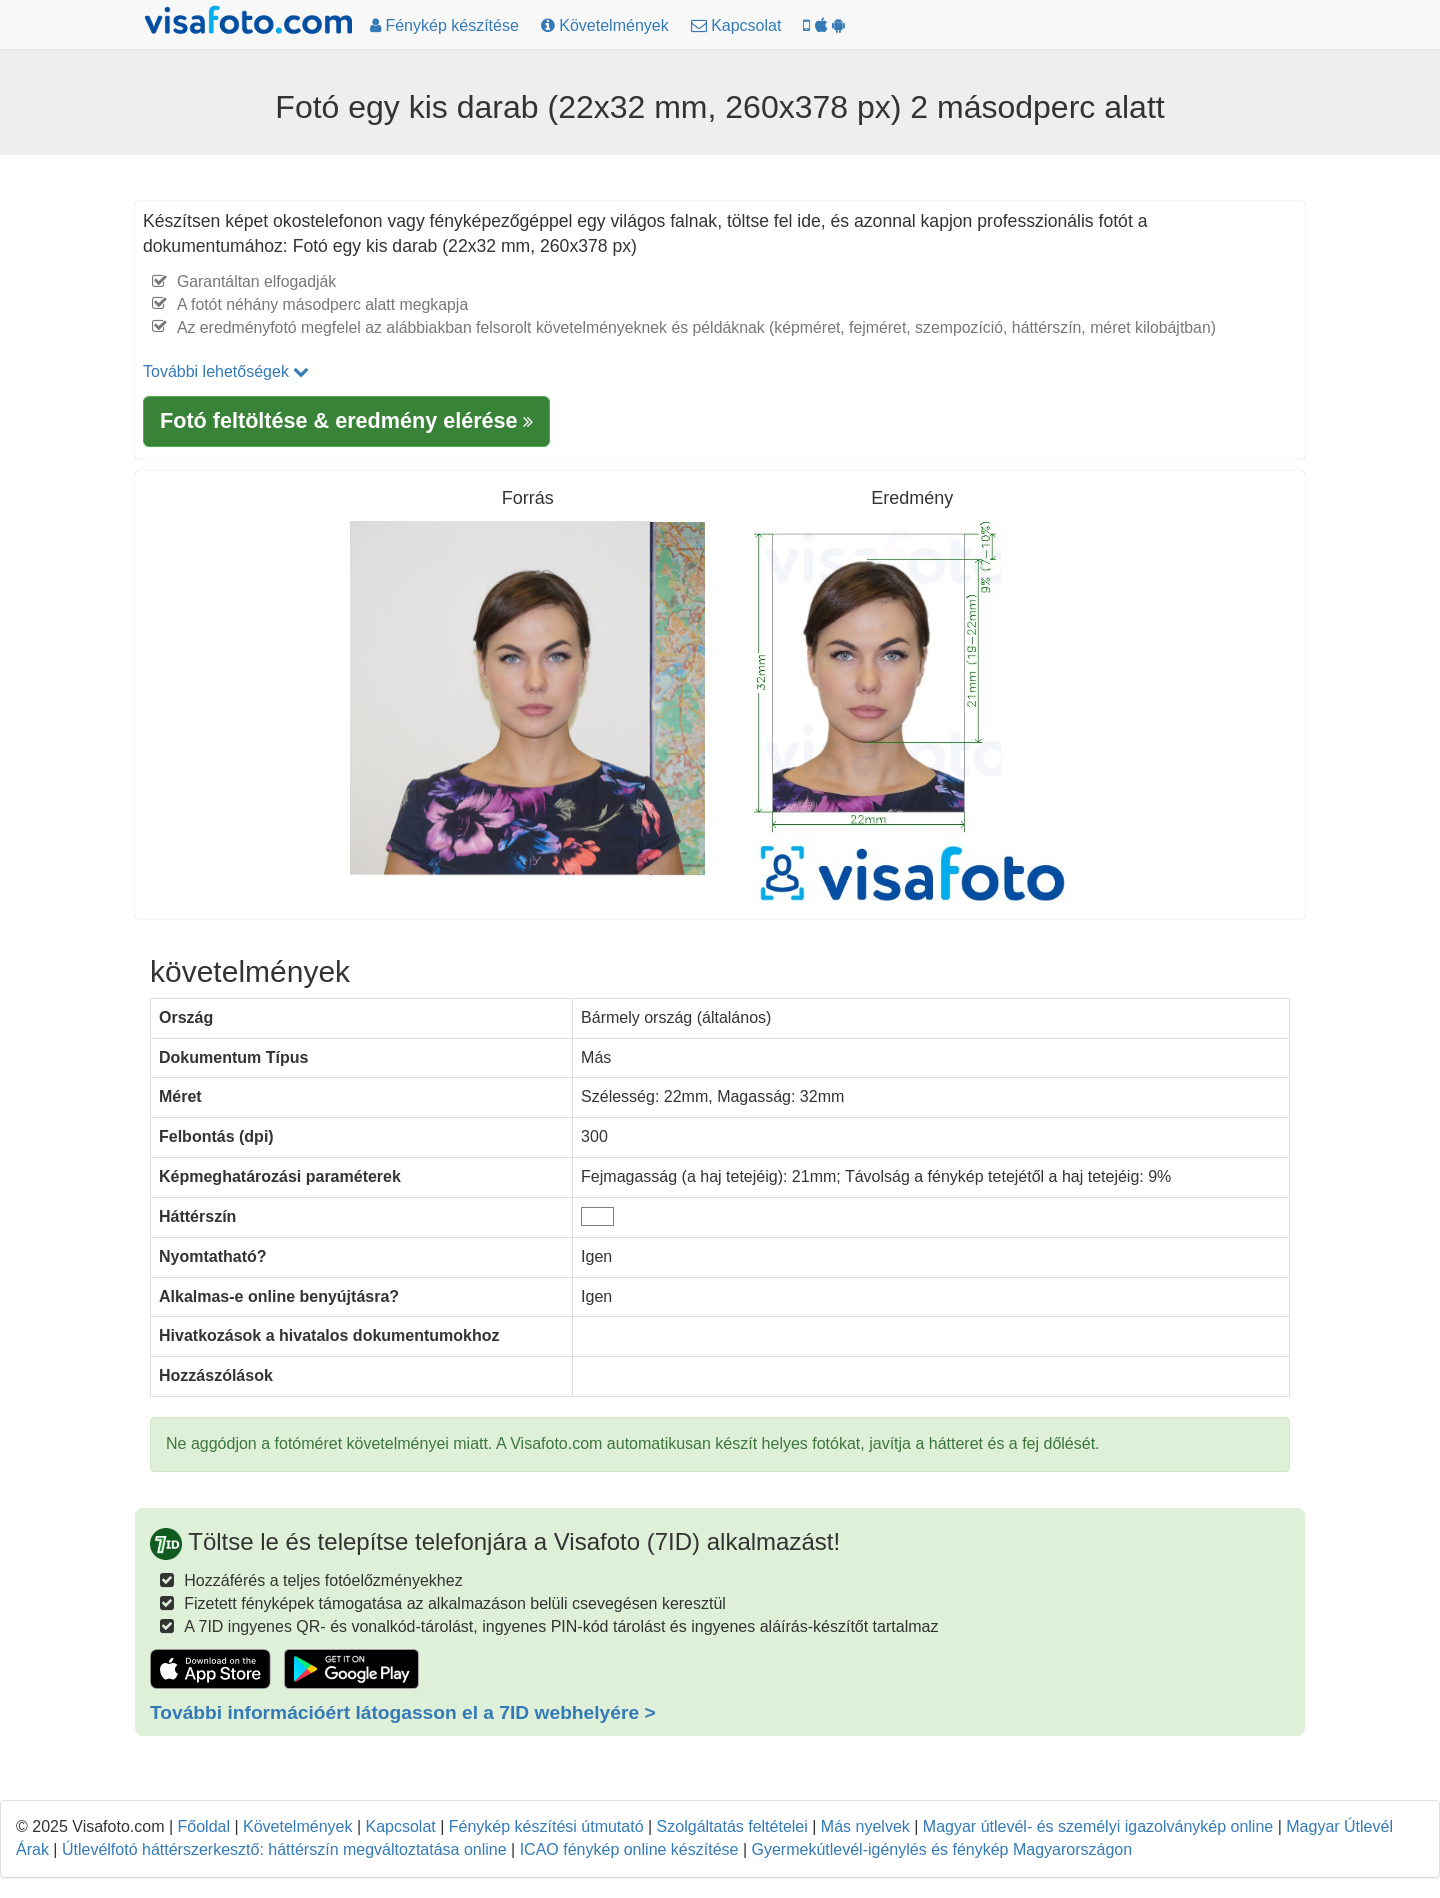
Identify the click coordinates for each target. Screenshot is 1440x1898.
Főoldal (204, 1826)
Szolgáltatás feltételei (732, 1826)
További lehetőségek (226, 371)
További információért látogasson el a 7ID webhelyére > (403, 1712)
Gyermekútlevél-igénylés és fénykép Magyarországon (942, 1849)
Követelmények (297, 1826)
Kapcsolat (400, 1826)
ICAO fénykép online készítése (629, 1849)
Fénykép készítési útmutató (546, 1826)
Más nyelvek (865, 1826)
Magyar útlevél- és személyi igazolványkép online (1098, 1826)
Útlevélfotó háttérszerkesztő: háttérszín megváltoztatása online (284, 1849)
